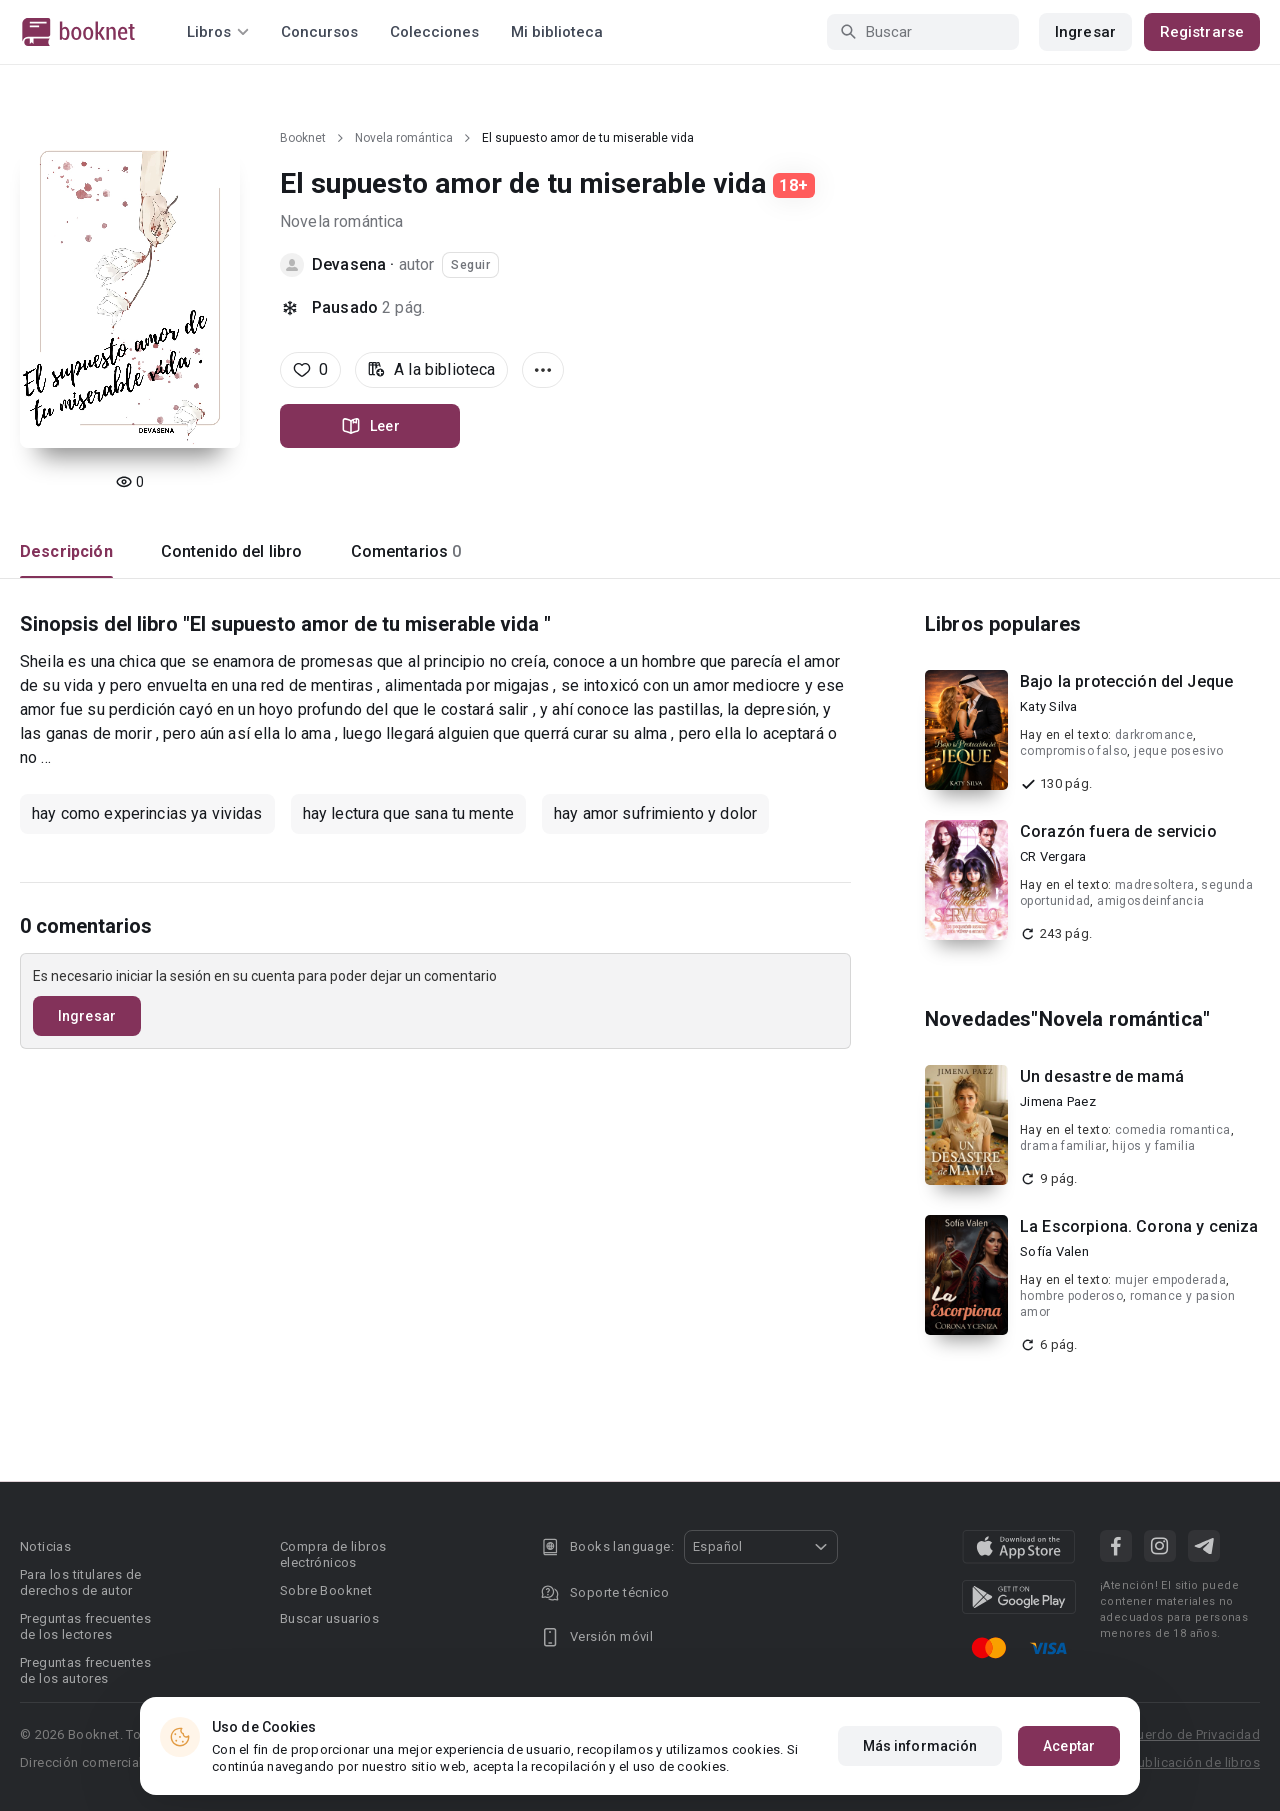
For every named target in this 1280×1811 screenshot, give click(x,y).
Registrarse (1202, 32)
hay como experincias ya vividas (147, 813)
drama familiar (1063, 1146)
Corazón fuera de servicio (1118, 831)
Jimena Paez (1058, 1101)
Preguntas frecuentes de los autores (85, 1670)
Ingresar (1085, 32)
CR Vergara (1053, 856)
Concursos (319, 32)
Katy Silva (1049, 706)
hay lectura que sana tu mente (408, 813)
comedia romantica (1173, 1130)
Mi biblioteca (557, 32)
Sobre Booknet (326, 1590)
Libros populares (1003, 624)
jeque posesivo (1179, 751)
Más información (920, 1746)
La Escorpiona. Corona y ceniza (1139, 1226)
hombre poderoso (1071, 1296)
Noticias (45, 1546)
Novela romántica (404, 138)
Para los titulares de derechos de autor (80, 1582)
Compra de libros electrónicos (333, 1554)
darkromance (1154, 735)
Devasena (349, 264)
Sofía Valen (1054, 1251)
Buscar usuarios (329, 1618)
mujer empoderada (1170, 1280)
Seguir (470, 265)
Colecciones (434, 32)
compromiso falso (1073, 751)
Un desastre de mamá (1102, 1076)
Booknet (303, 138)
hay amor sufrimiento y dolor (655, 813)
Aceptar (1069, 1746)
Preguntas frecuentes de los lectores (85, 1626)
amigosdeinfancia (1150, 901)
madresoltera (1155, 885)
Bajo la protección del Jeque (1126, 681)
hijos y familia (1153, 1146)
